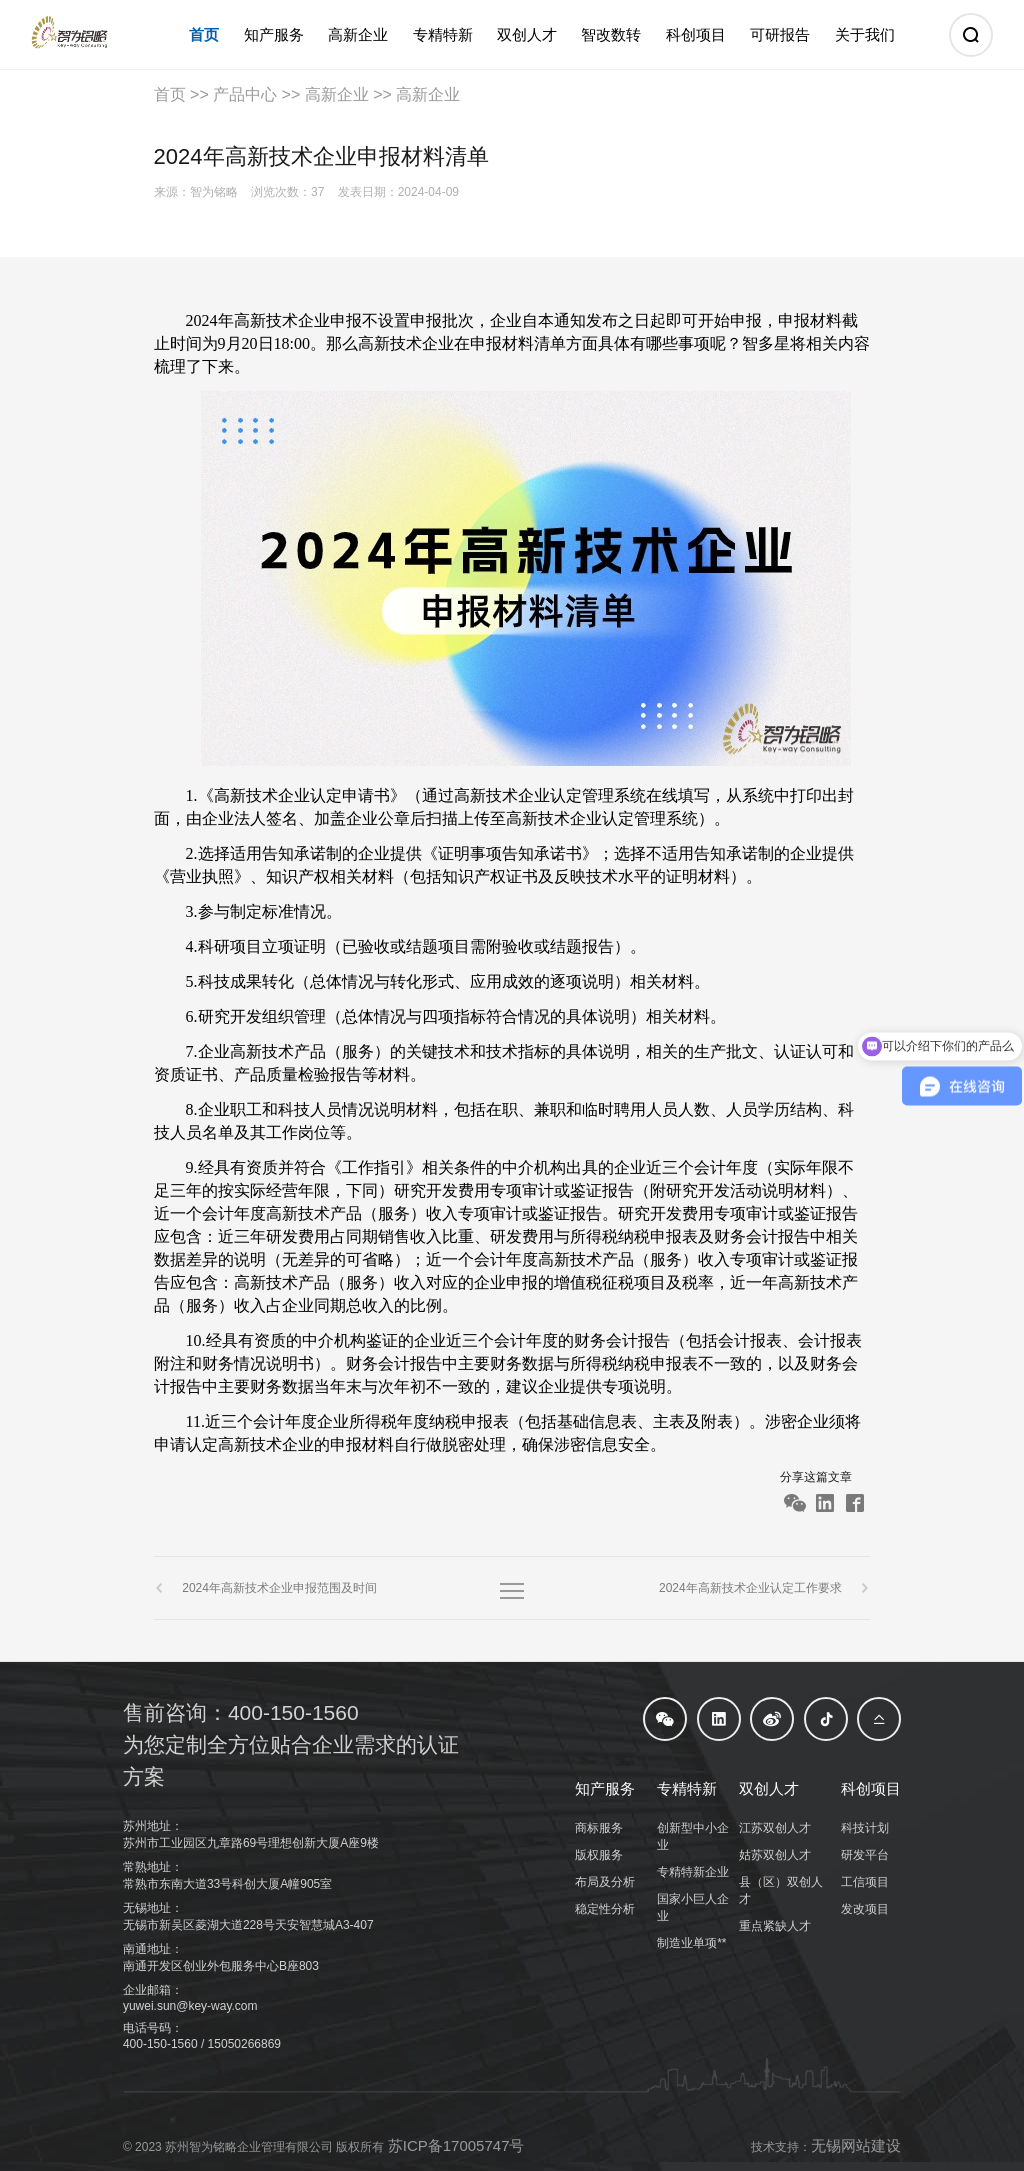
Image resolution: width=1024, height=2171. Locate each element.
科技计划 (865, 1828)
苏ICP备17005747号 (456, 2145)
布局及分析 (605, 1882)
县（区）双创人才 (781, 1890)
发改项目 (865, 1909)
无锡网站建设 (856, 2145)
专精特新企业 (693, 1872)
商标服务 (599, 1828)
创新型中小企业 (693, 1836)
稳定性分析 (605, 1909)
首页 (170, 94)
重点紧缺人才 (775, 1926)
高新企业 (337, 94)
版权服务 (599, 1855)
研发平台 (865, 1855)
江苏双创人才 (775, 1828)
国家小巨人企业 (693, 1907)
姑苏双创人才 (775, 1855)
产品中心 (245, 94)
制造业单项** (691, 1943)
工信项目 (865, 1882)
